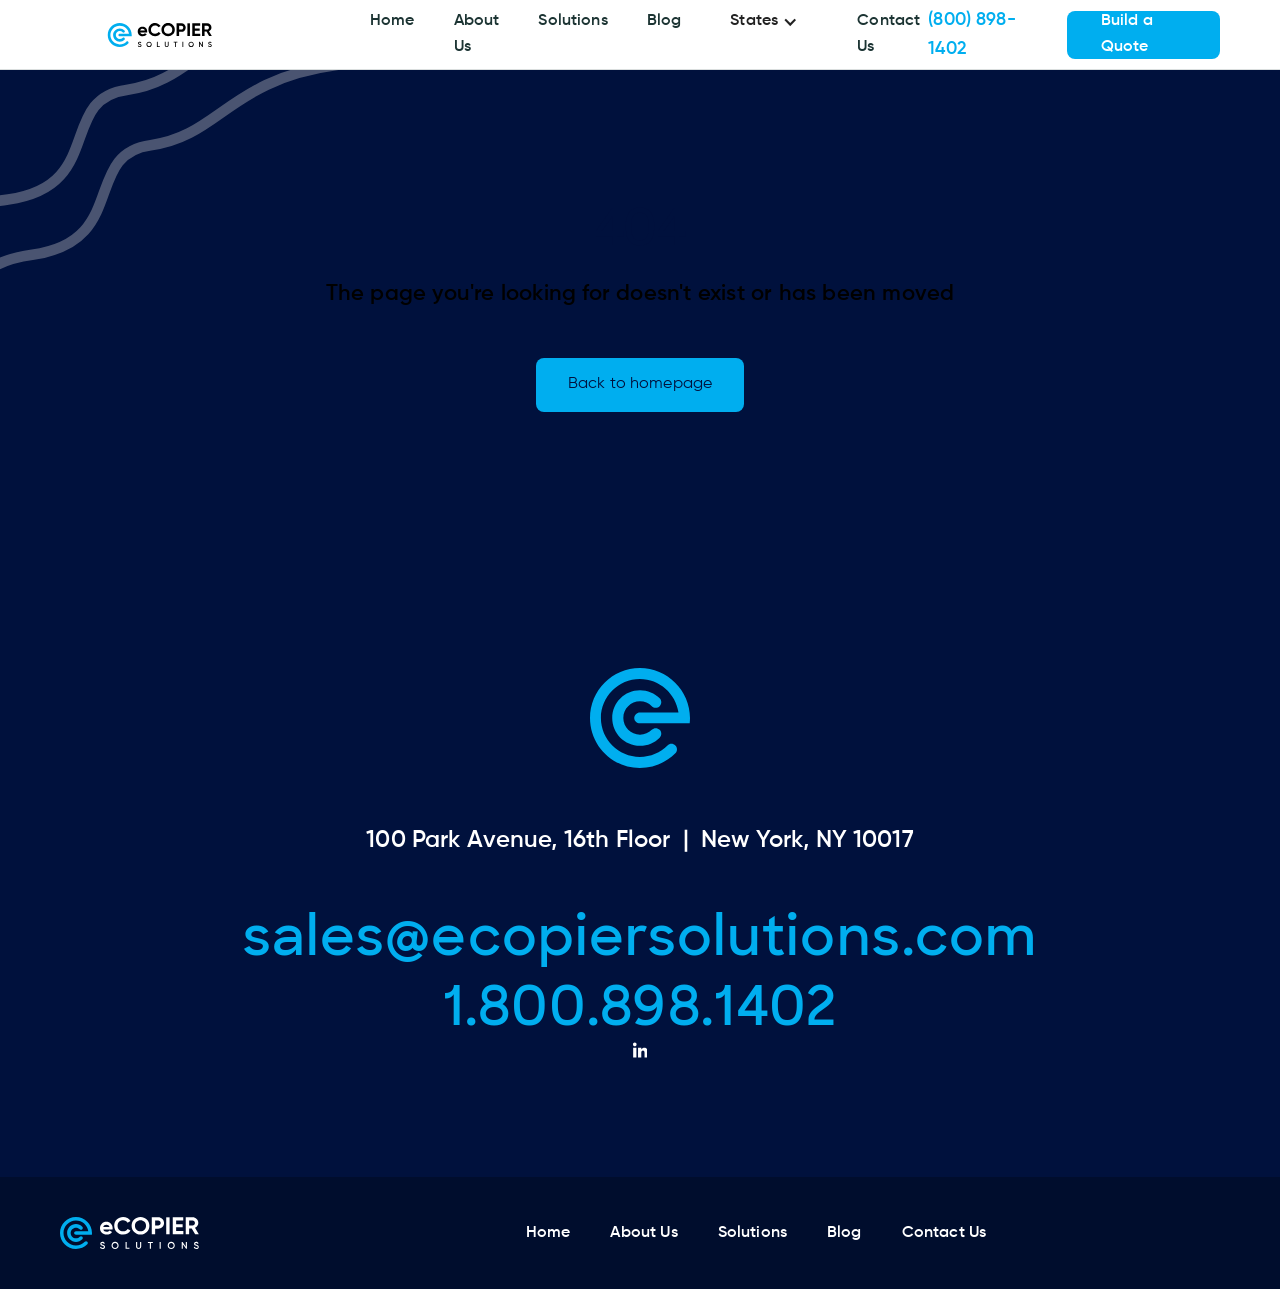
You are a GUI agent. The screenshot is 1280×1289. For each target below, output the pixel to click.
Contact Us (888, 34)
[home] (160, 35)
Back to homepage (640, 384)
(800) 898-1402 (972, 34)
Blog (664, 21)
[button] (769, 22)
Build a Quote (1127, 34)
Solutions (572, 21)
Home (392, 21)
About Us (477, 34)
